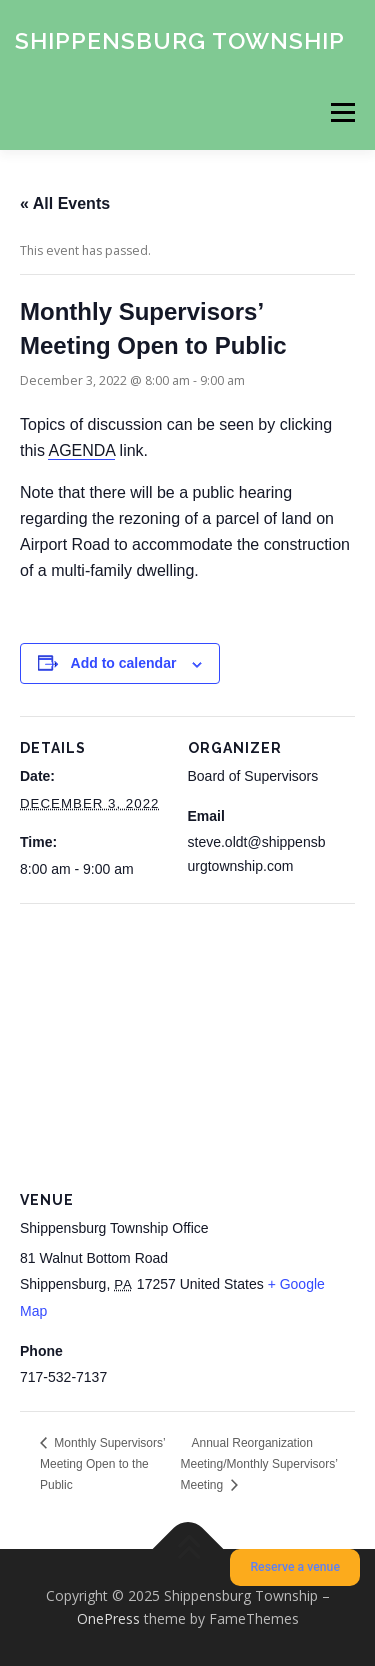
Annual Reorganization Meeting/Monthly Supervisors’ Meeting (259, 1464)
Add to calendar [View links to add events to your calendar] (124, 663)
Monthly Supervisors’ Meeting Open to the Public (102, 1464)
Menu (341, 112)
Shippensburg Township (180, 39)
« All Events (65, 203)
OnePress (108, 1618)
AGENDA (81, 450)
